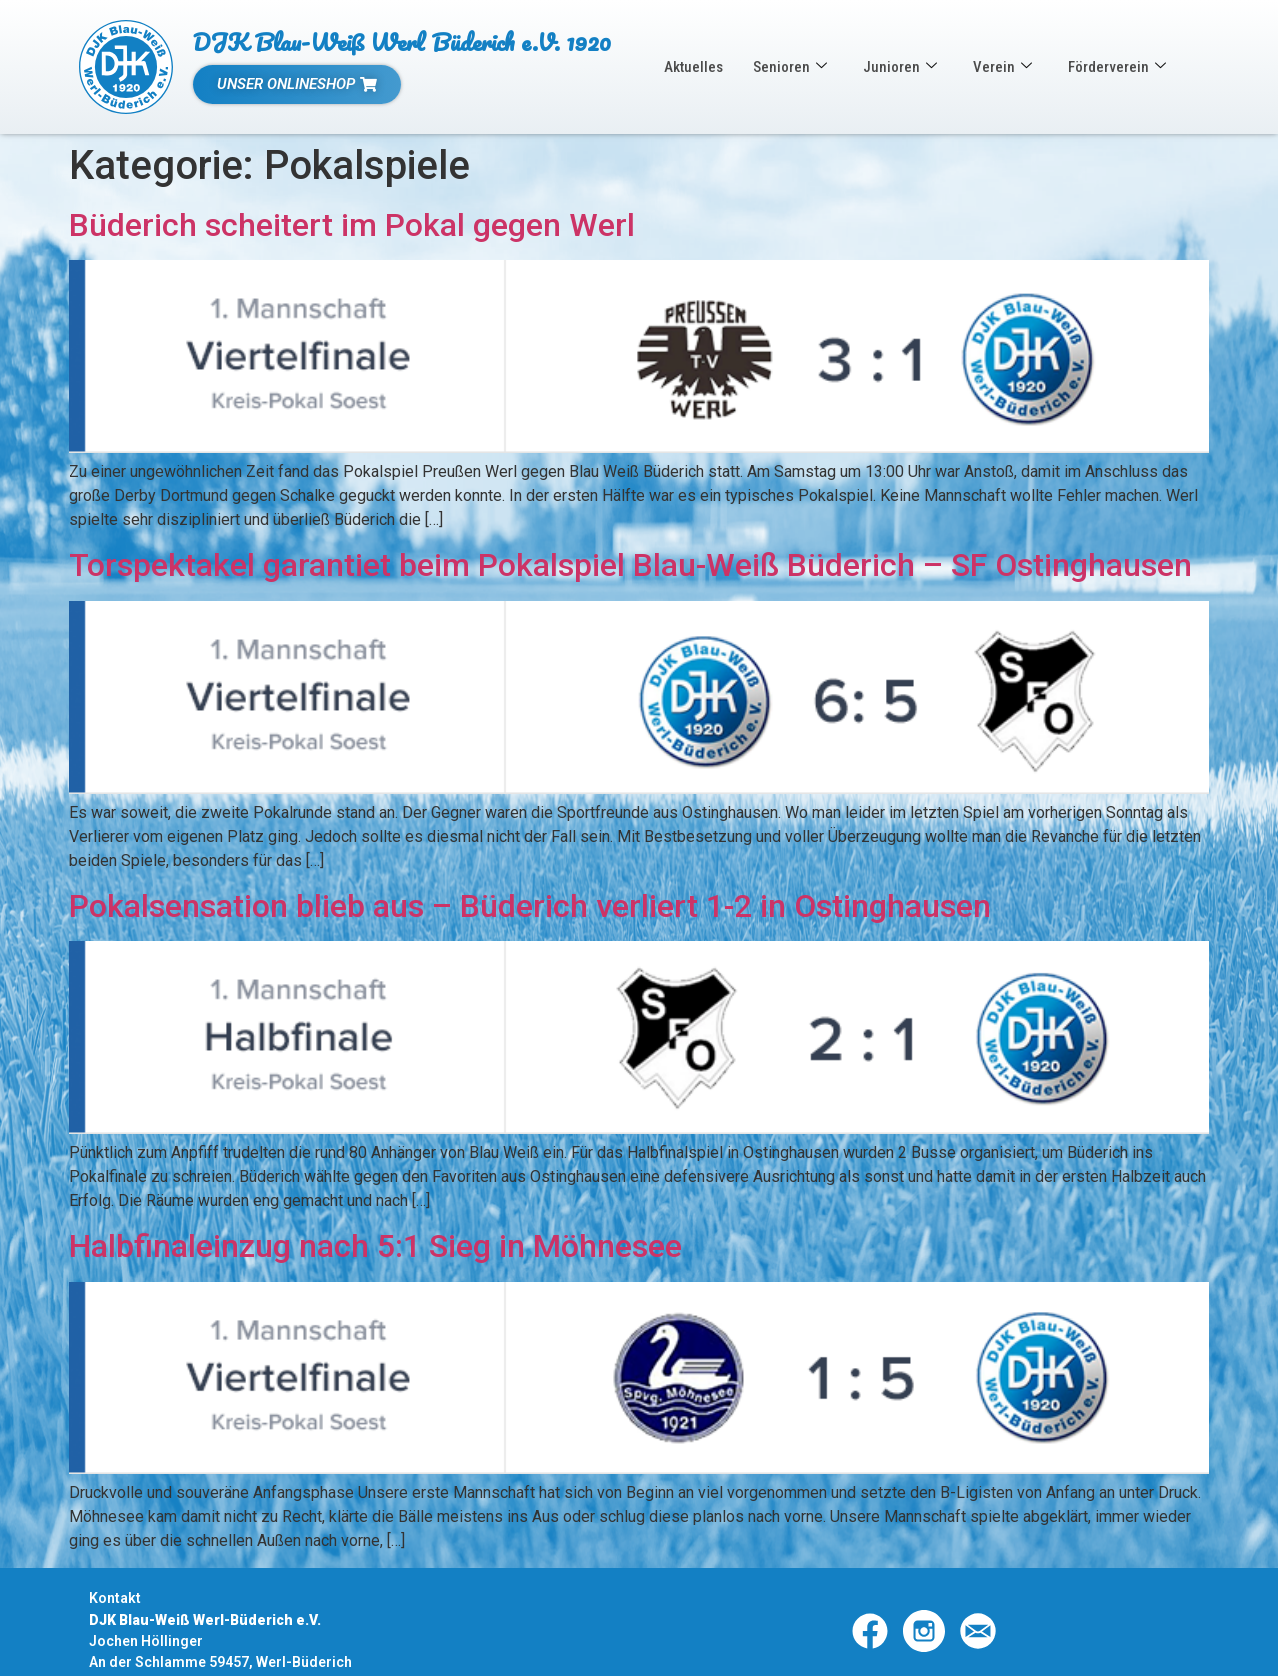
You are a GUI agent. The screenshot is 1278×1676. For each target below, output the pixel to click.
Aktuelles (693, 67)
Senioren (790, 67)
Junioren (900, 67)
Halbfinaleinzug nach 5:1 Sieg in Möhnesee (375, 1246)
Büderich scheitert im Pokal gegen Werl (352, 225)
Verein (1002, 67)
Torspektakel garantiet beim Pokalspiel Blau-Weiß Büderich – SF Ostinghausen (630, 565)
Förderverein (1117, 67)
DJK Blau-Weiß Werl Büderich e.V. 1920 (402, 41)
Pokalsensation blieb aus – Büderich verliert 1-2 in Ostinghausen (530, 906)
